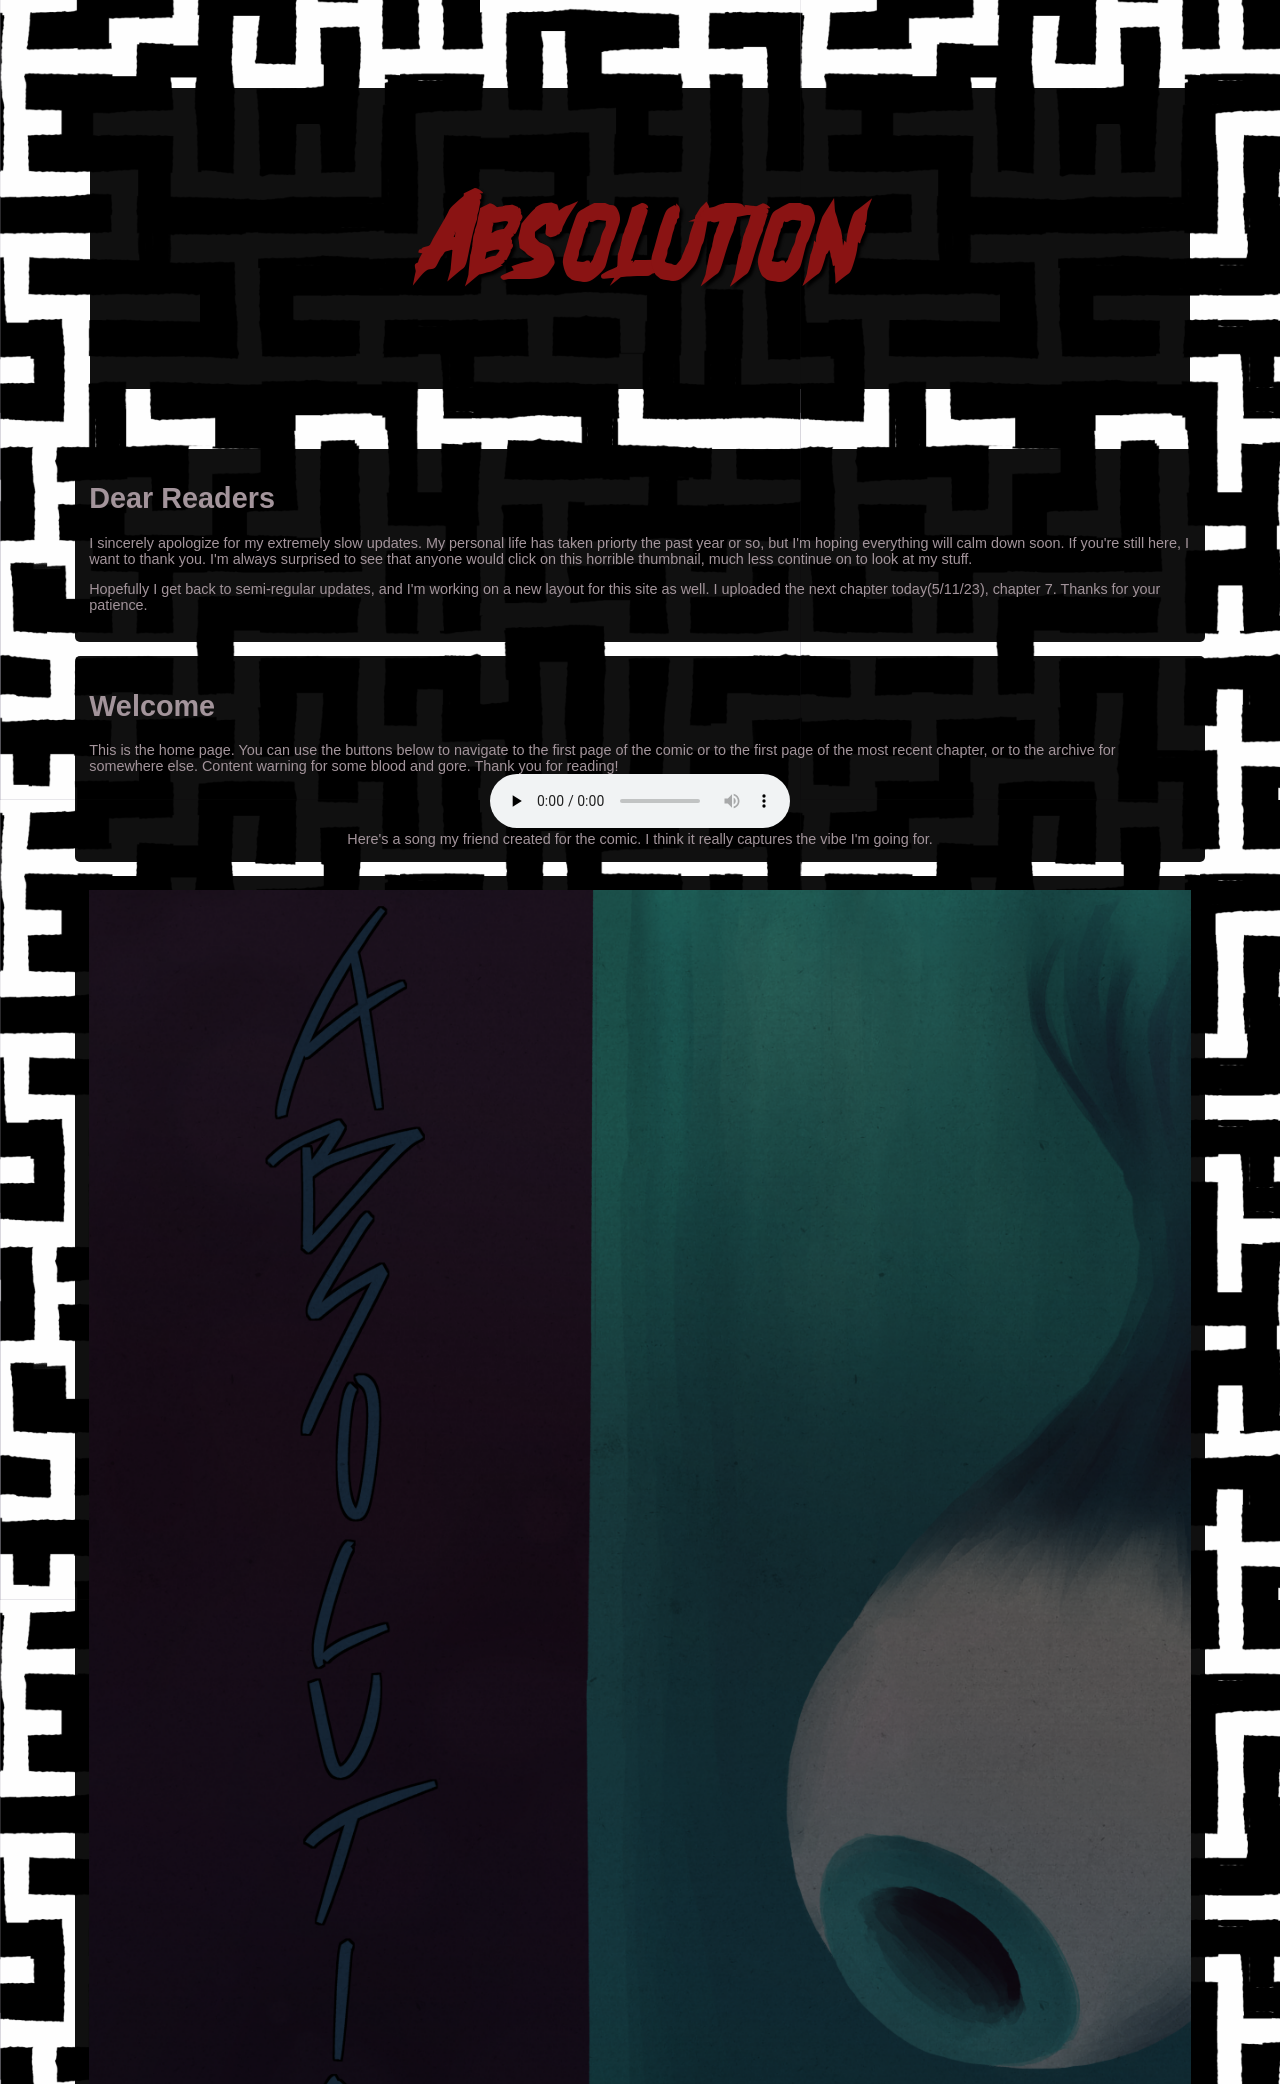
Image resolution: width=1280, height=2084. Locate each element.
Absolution (640, 237)
